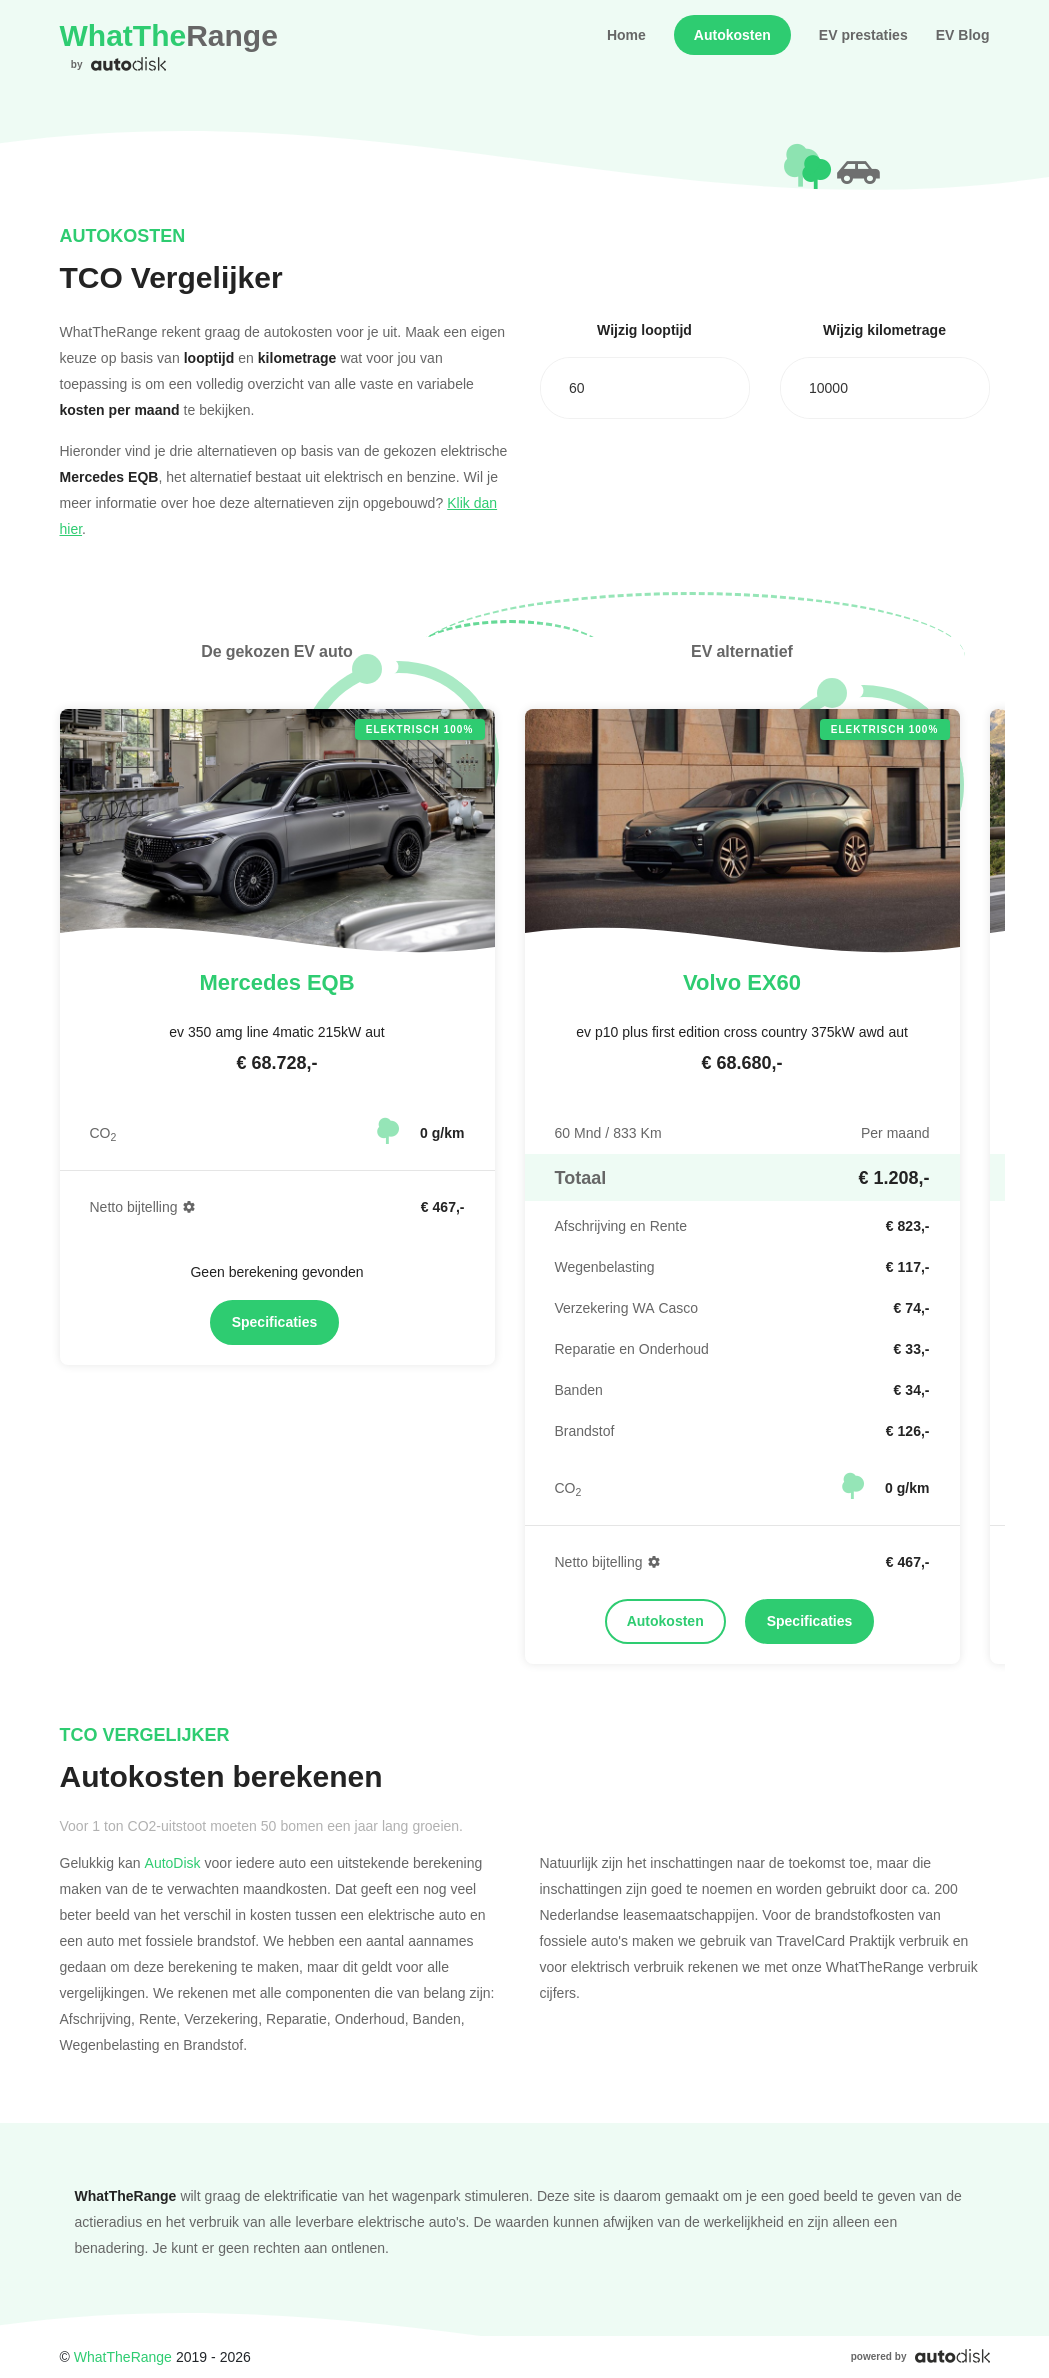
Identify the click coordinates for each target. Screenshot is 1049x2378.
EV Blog (963, 35)
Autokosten (732, 35)
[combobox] (645, 388)
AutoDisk (173, 1862)
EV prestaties (863, 35)
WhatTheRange (123, 2356)
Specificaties (275, 1322)
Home (626, 35)
